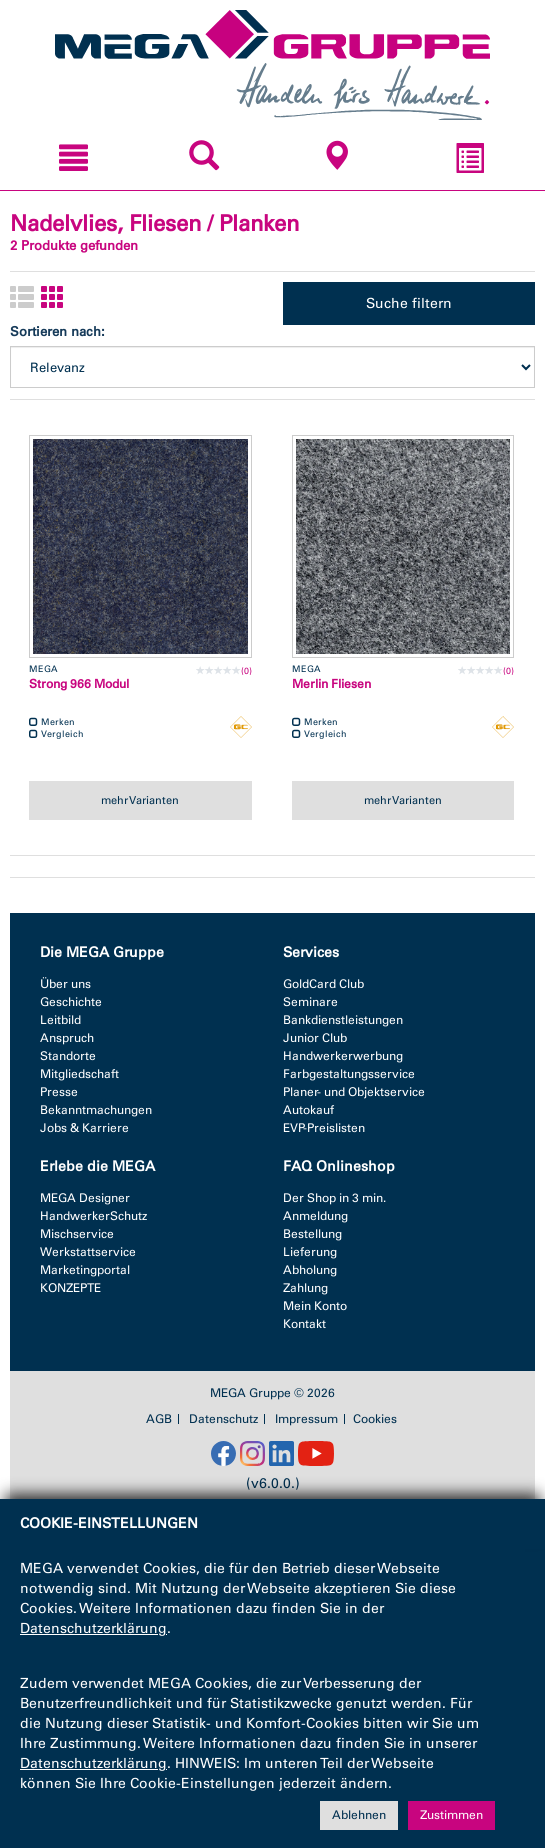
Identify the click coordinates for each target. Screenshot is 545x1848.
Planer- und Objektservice (354, 1092)
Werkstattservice (88, 1252)
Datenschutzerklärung (93, 1628)
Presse (59, 1092)
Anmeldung (315, 1216)
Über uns (65, 984)
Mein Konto (315, 1306)
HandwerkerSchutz (93, 1216)
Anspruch (67, 1038)
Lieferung (310, 1252)
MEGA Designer (85, 1198)
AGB (159, 1419)
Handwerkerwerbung (343, 1056)
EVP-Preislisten (324, 1128)
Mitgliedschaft (79, 1074)
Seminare (310, 1002)
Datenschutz (223, 1419)
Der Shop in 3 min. (334, 1198)
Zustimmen (451, 1815)
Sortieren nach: (57, 331)
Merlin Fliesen (331, 684)
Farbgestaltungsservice (349, 1074)
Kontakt (304, 1324)
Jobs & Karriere (84, 1128)
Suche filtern (409, 303)
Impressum (306, 1419)
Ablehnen (359, 1815)
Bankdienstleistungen (343, 1020)
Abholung (310, 1270)
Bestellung (312, 1234)
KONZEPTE (70, 1288)
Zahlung (305, 1288)
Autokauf (308, 1110)
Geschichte (71, 1002)
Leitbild (60, 1020)
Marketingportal (85, 1270)
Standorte (68, 1056)
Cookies (375, 1419)
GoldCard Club (323, 984)
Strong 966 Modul (79, 684)
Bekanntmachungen (96, 1110)
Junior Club (315, 1038)
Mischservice (77, 1234)
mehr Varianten (140, 800)
